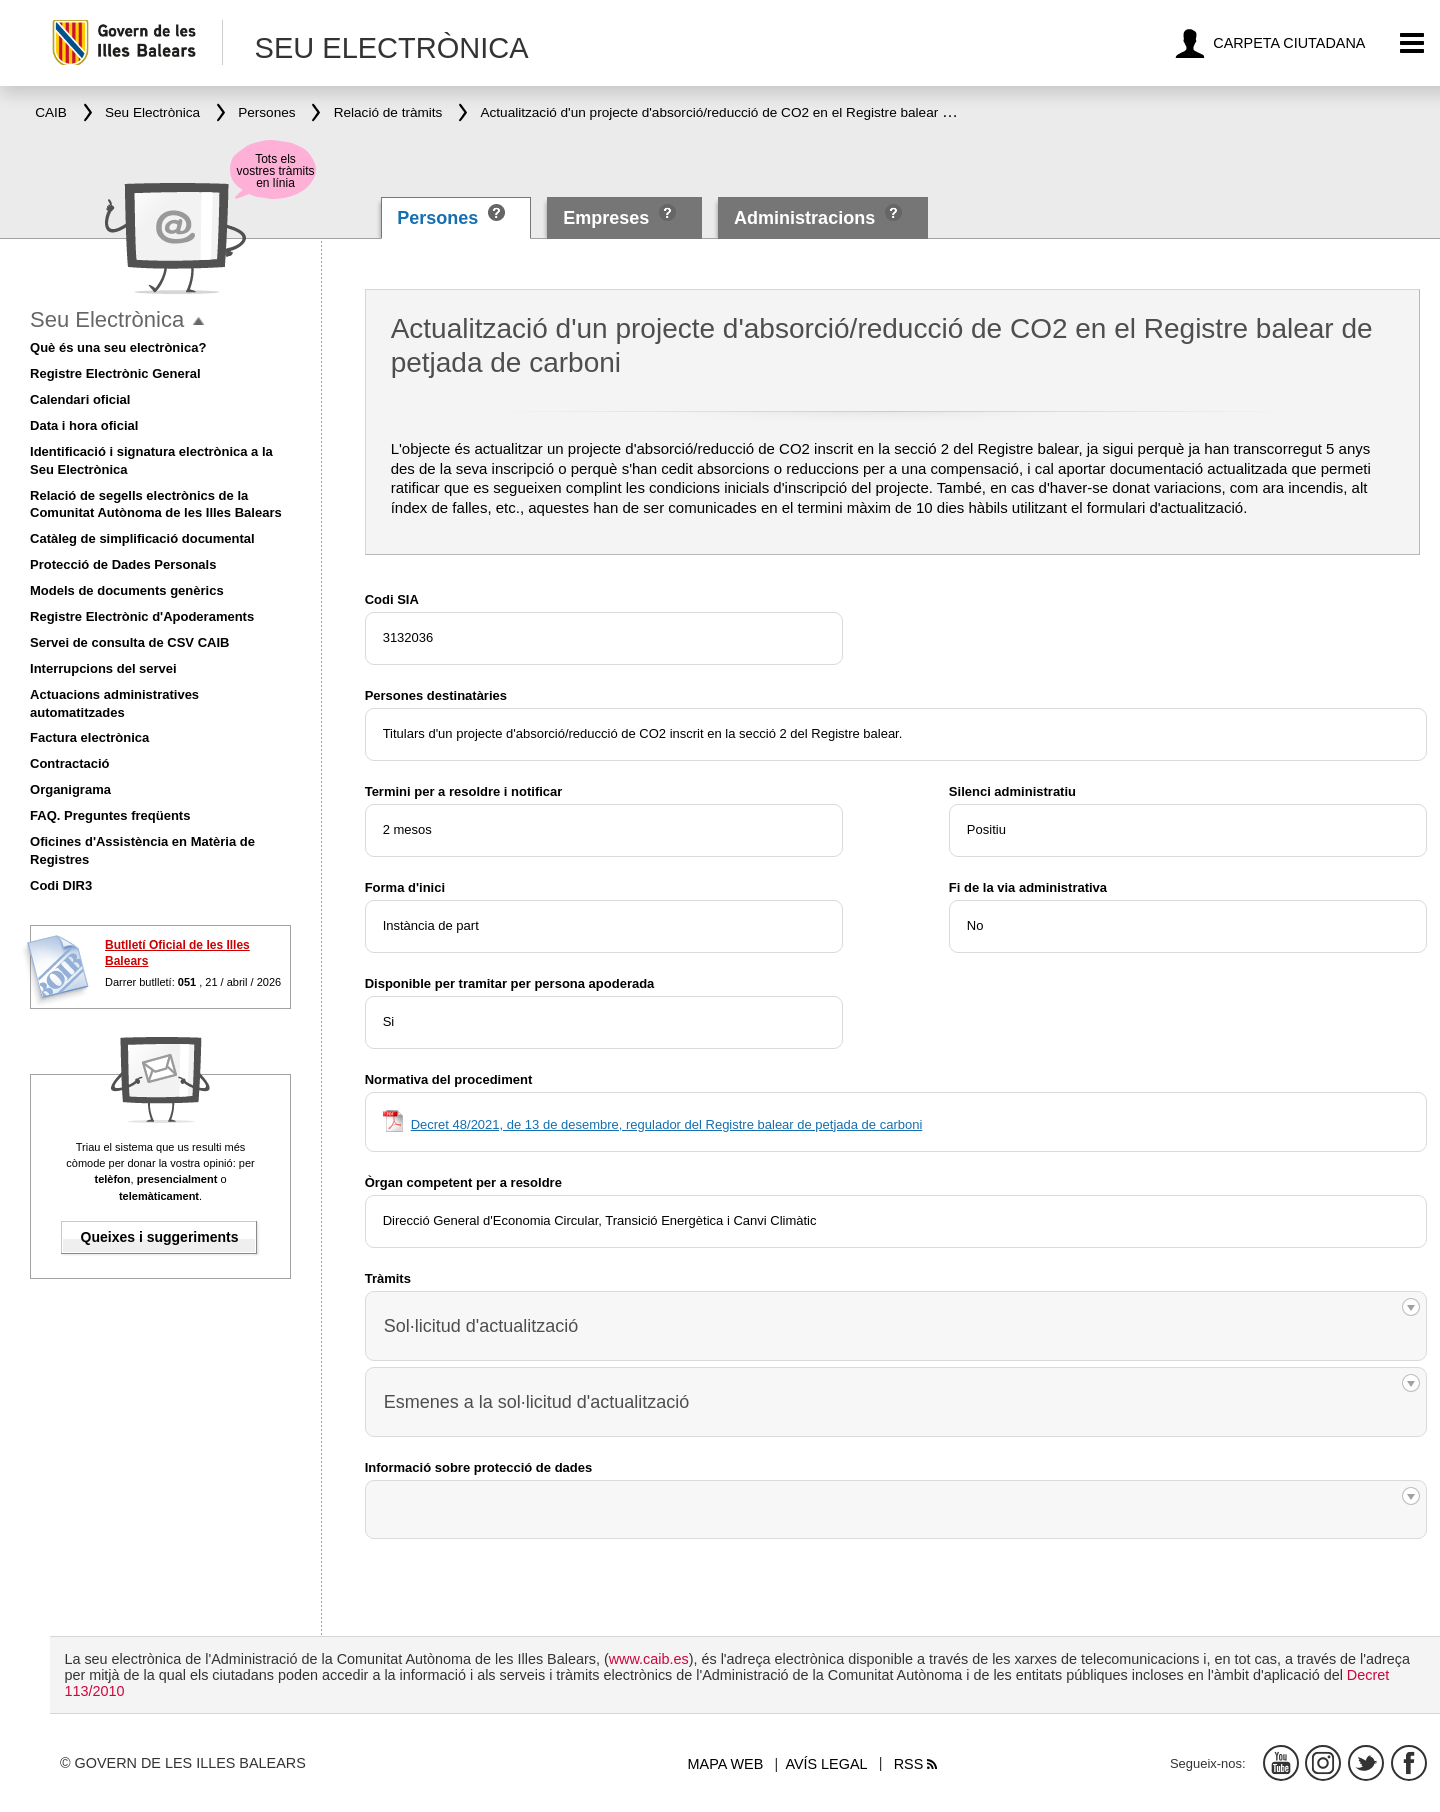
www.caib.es (649, 1659)
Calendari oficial (80, 399)
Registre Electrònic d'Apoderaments (142, 616)
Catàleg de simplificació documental (142, 538)
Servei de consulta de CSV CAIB (129, 642)
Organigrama (70, 789)
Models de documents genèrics (127, 590)
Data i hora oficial (84, 425)
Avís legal (826, 1764)
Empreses (606, 218)
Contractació (69, 763)
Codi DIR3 (61, 885)
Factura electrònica (89, 737)
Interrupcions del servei (103, 668)
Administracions (804, 218)
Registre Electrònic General (115, 373)
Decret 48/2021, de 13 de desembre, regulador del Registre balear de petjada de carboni (667, 1124)
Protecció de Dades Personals (123, 564)
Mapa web (726, 1764)
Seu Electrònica (107, 319)
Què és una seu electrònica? (118, 347)
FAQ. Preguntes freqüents (110, 815)
